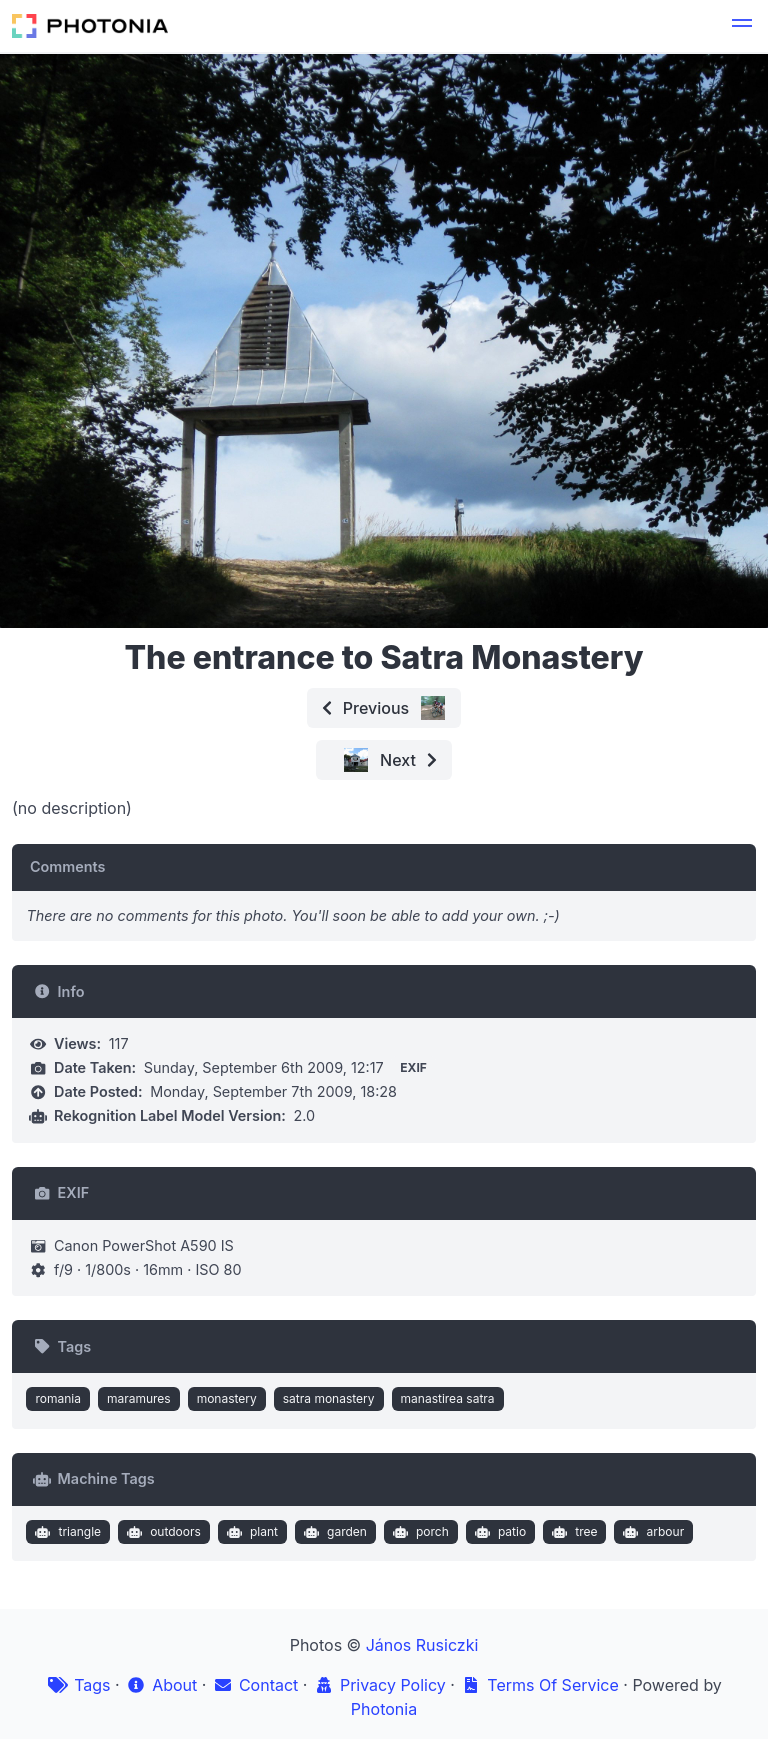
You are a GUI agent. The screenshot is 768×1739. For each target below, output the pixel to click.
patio (498, 1532)
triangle (66, 1532)
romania (58, 1398)
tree (573, 1532)
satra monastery (329, 1398)
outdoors (162, 1532)
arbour (651, 1532)
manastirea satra (448, 1398)
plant (250, 1532)
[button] (742, 26)
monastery (227, 1398)
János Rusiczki (422, 1645)
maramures (139, 1398)
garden (332, 1532)
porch (418, 1532)
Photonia (384, 1709)
